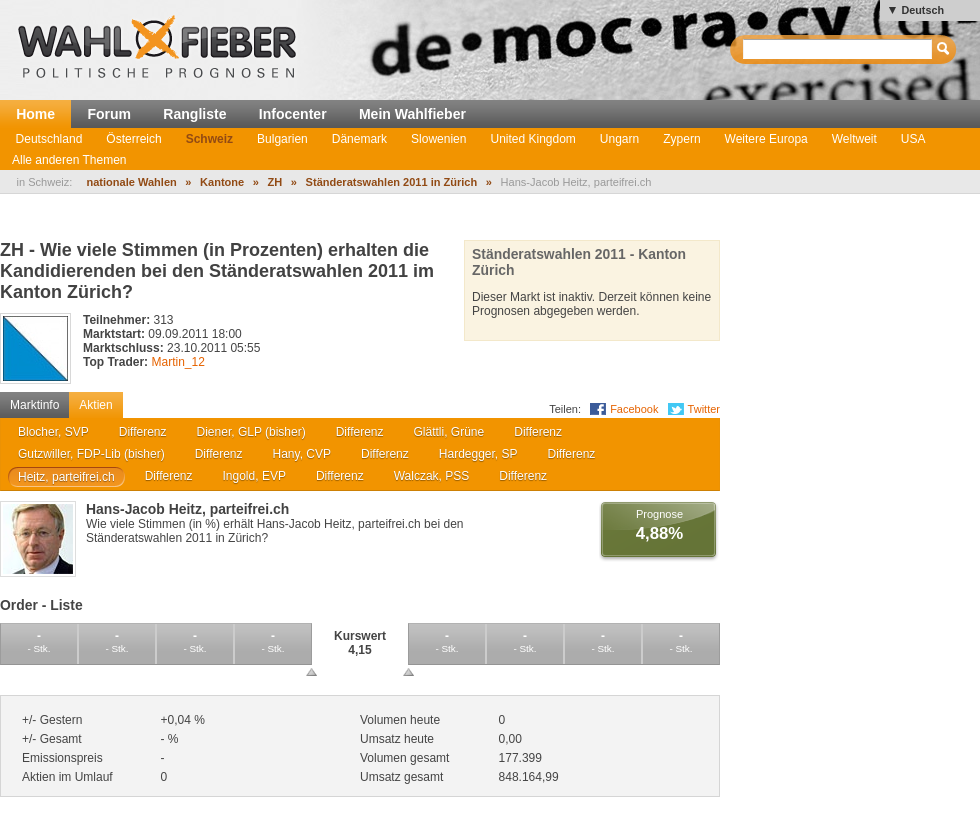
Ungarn (619, 139)
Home (35, 114)
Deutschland (49, 139)
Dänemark (359, 139)
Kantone (222, 182)
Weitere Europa (766, 139)
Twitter (704, 409)
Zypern (681, 139)
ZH (275, 182)
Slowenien (438, 139)
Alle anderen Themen (69, 160)
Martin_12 (177, 362)
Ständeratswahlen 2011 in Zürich (392, 182)
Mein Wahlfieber (412, 114)
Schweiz (209, 139)
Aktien (95, 405)
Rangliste (194, 114)
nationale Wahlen (131, 182)
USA (913, 139)
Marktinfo (34, 405)
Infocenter (293, 114)
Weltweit (854, 139)
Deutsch (922, 10)
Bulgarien (282, 139)
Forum (109, 114)
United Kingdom (532, 139)
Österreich (133, 139)
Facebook (634, 409)
